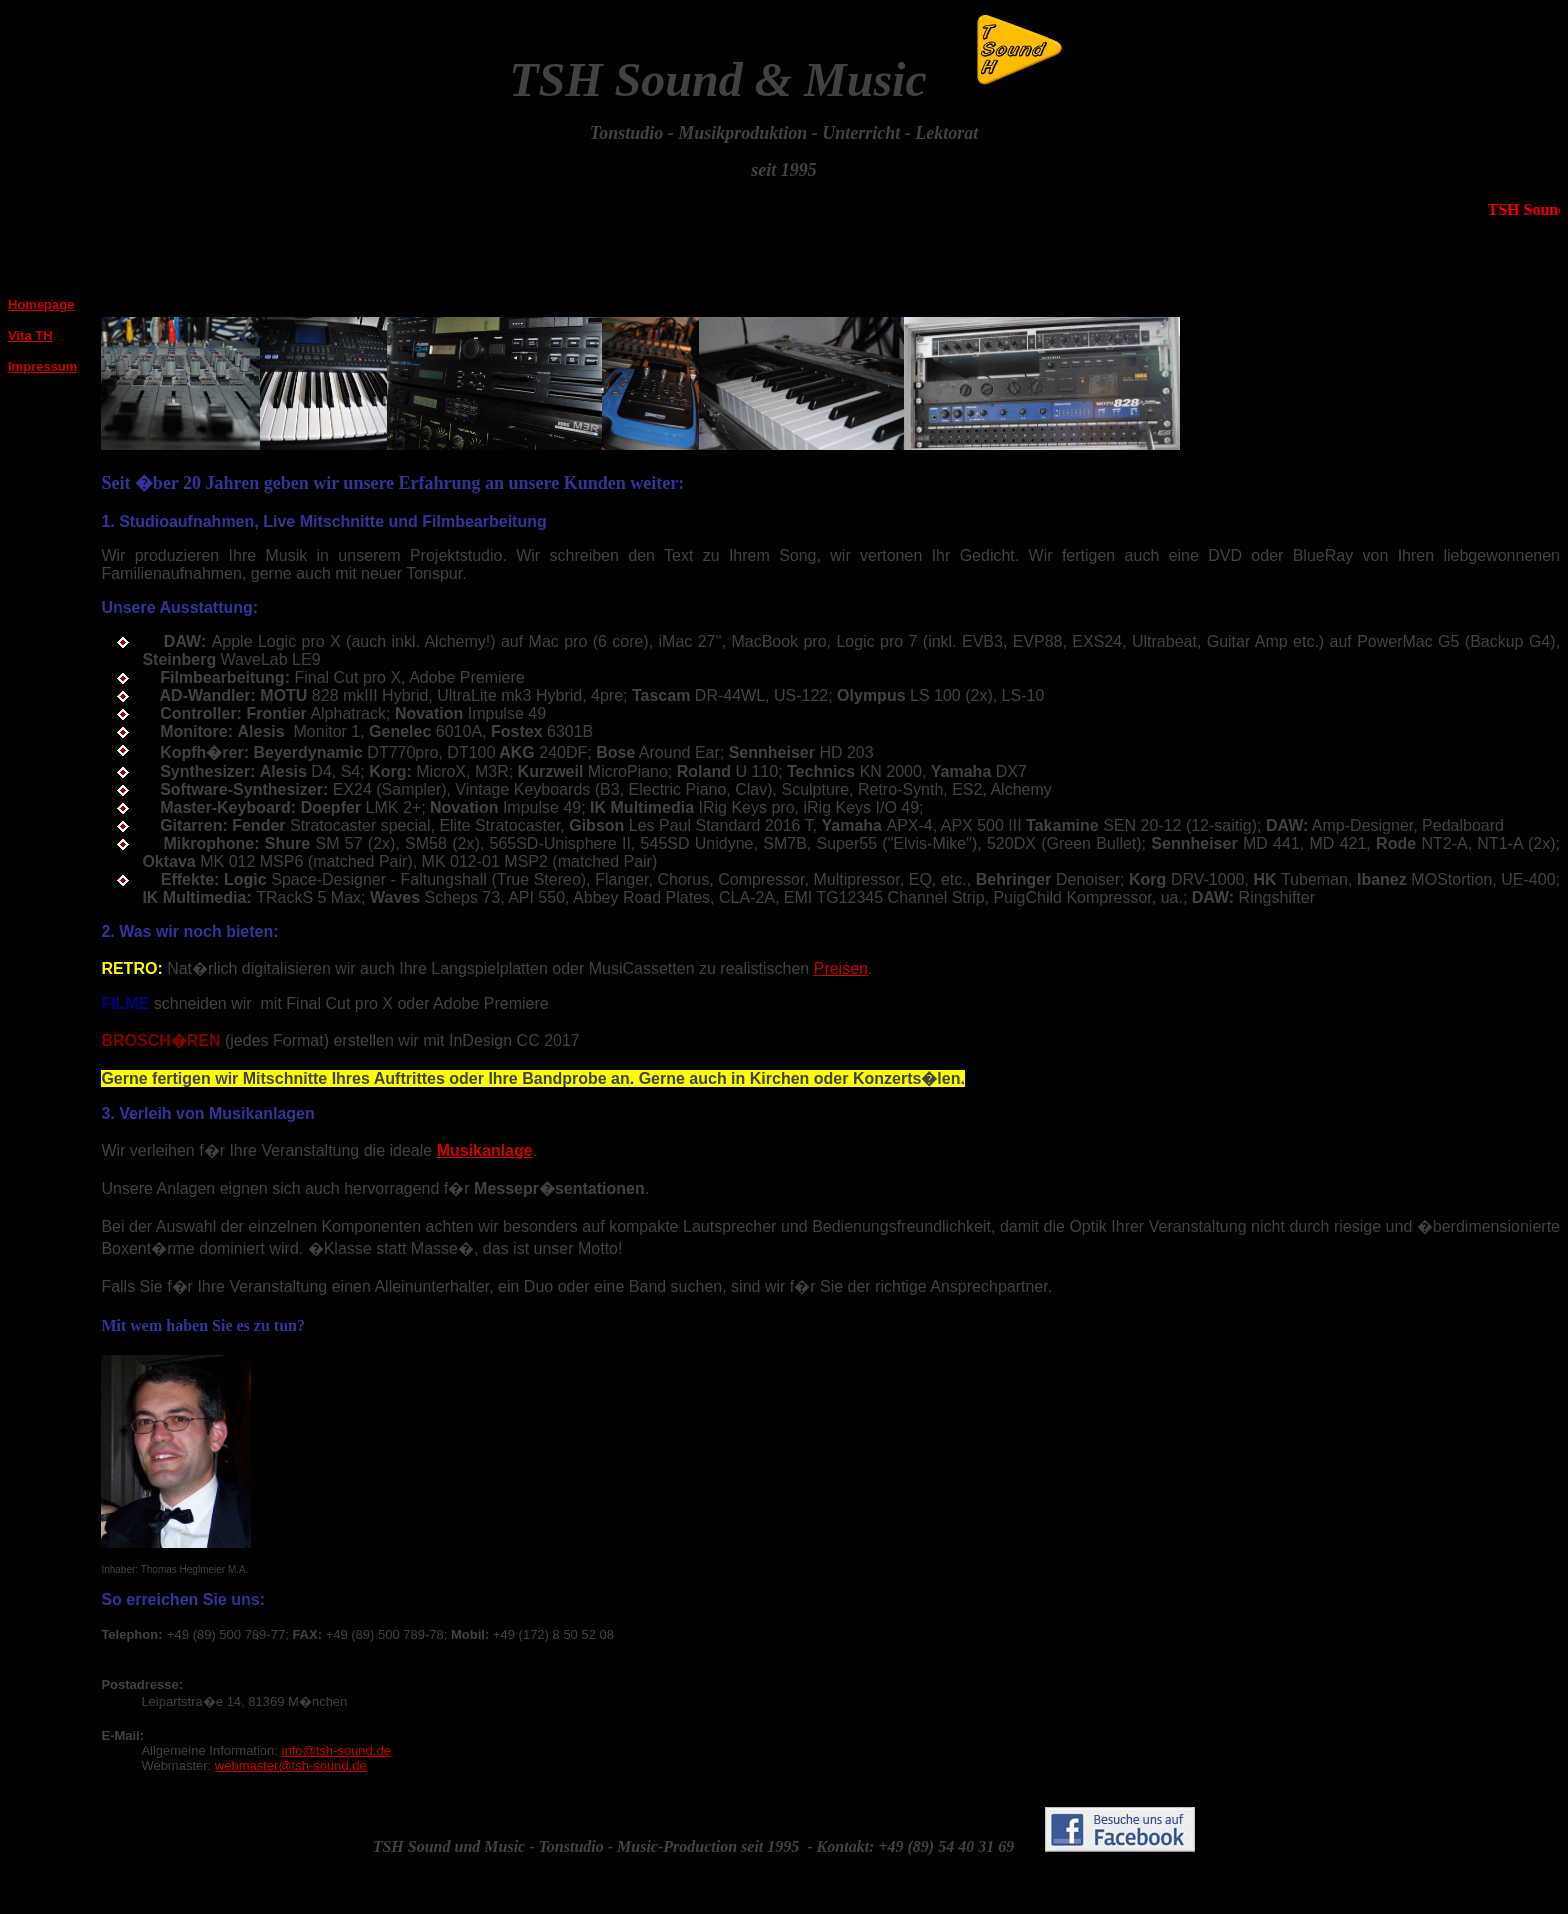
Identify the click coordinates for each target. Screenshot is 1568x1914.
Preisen (841, 968)
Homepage (41, 304)
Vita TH (30, 335)
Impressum (42, 366)
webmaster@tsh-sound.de (291, 1765)
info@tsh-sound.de (336, 1750)
